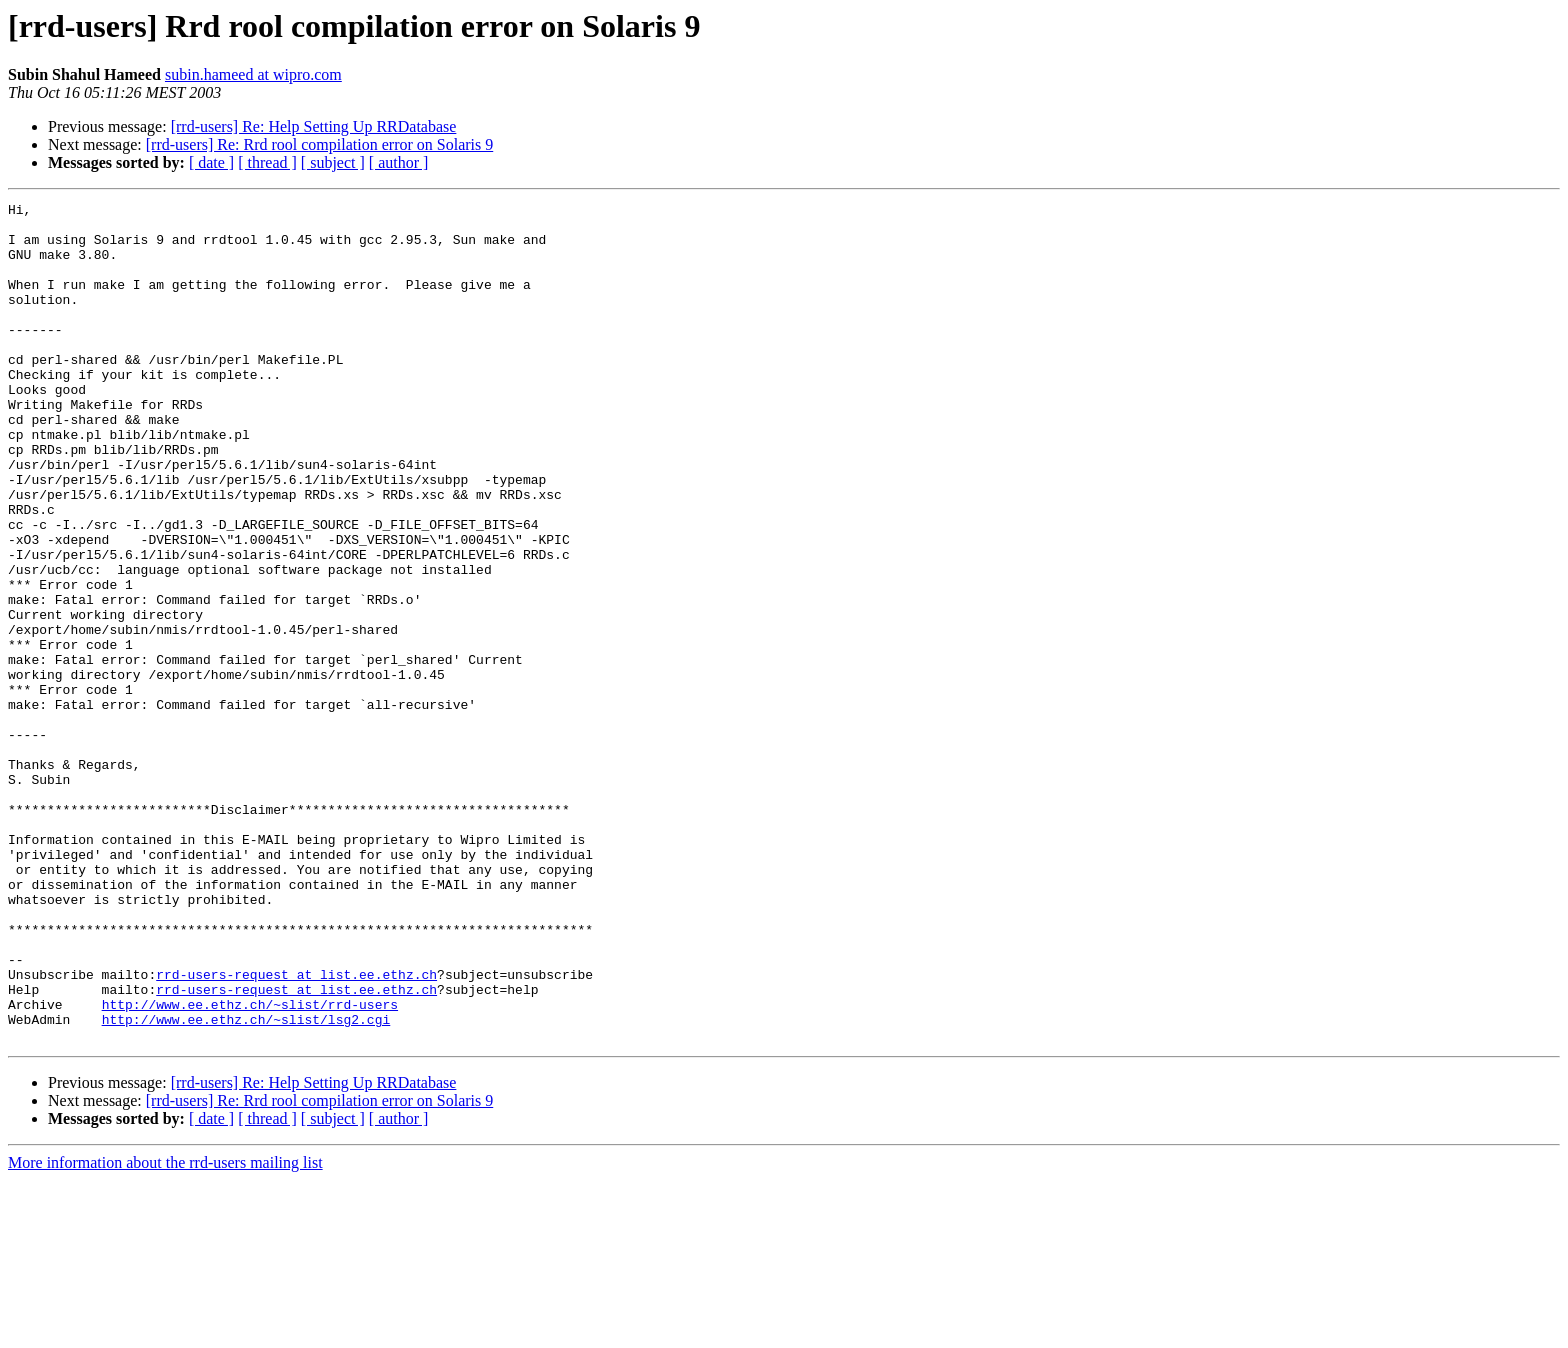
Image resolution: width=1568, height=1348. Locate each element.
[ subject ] (333, 162)
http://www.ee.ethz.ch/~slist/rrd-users (250, 1166)
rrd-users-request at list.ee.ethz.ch (296, 1130)
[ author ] (399, 162)
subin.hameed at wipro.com (253, 74)
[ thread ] (267, 162)
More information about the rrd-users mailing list (165, 1330)
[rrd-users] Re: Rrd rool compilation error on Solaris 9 (319, 144)
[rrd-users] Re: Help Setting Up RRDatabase (314, 126)
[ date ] (211, 162)
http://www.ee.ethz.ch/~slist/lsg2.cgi (246, 1184)
